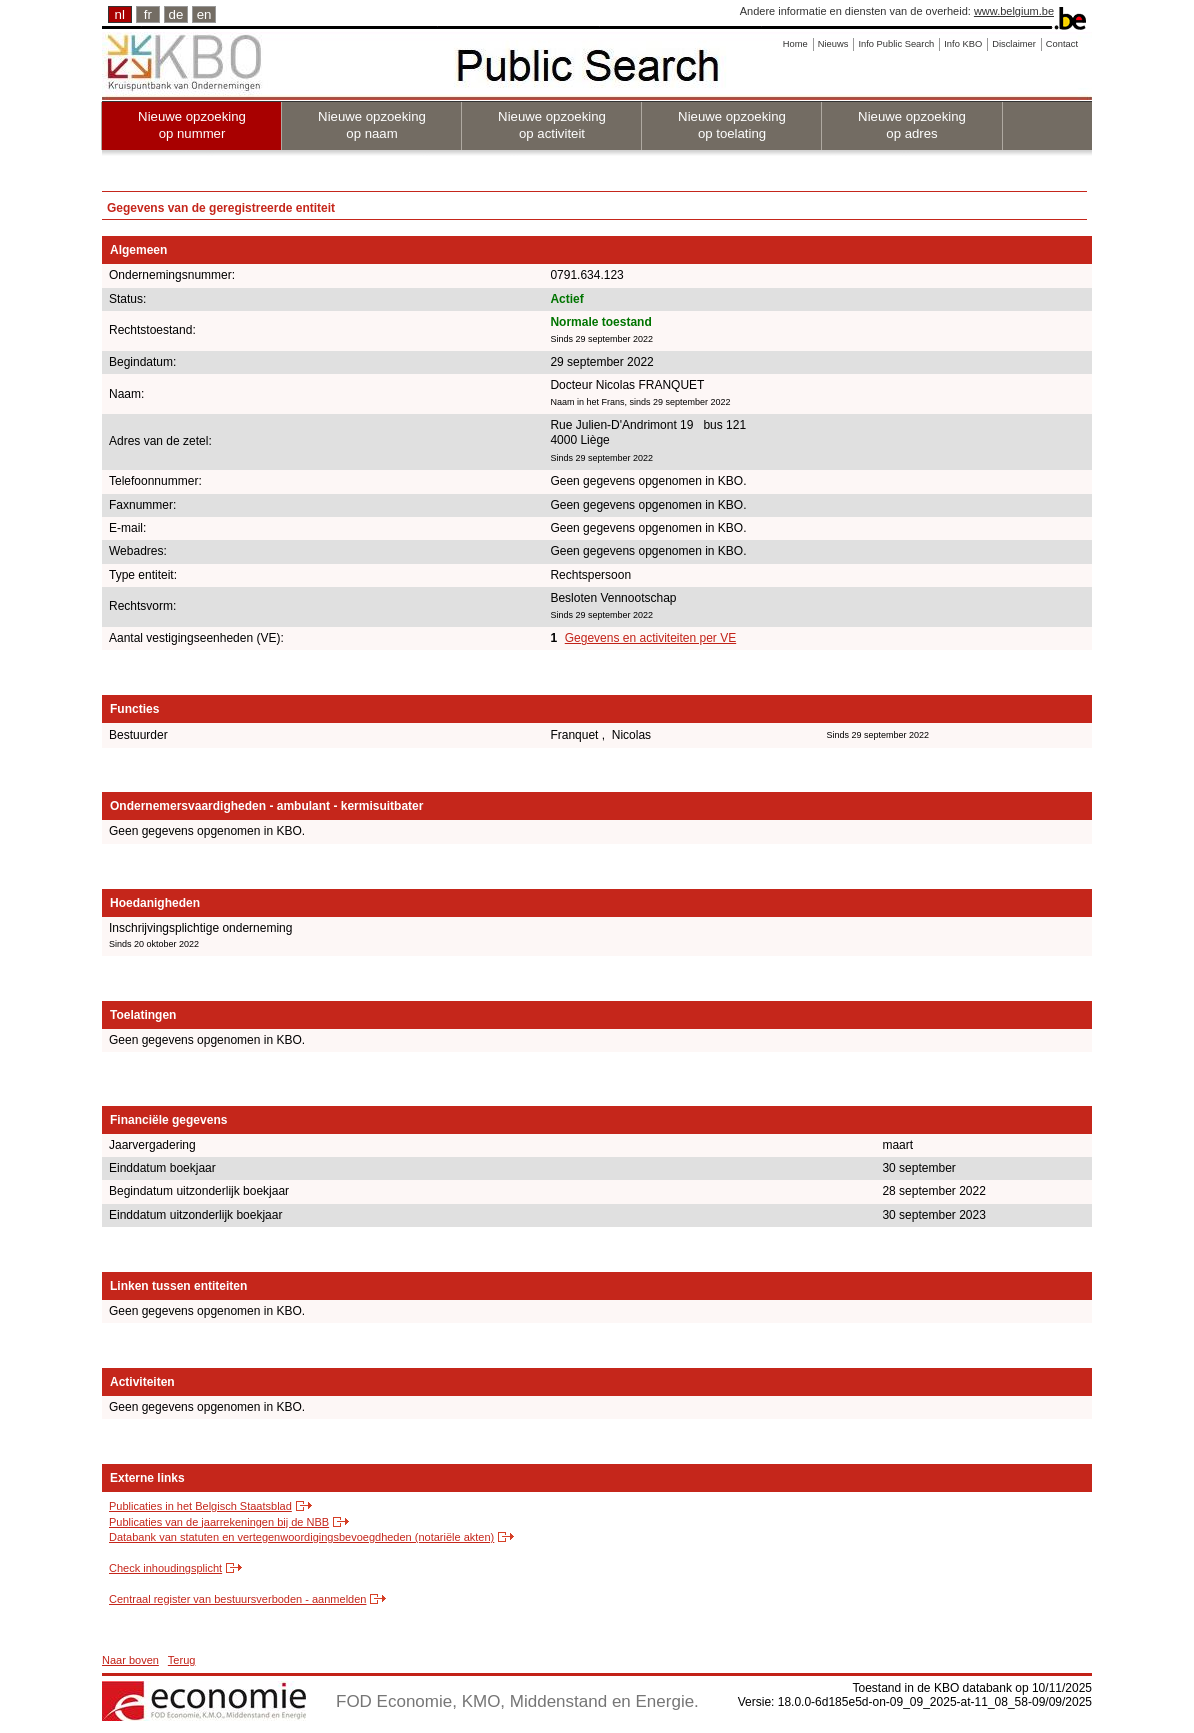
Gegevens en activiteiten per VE (650, 638)
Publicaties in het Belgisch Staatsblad (200, 1506)
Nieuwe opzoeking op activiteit (552, 125)
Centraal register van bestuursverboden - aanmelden (237, 1599)
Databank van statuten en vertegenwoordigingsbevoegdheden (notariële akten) (301, 1537)
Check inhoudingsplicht (165, 1568)
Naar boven (130, 1660)
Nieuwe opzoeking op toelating (732, 125)
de (176, 14)
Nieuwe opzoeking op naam (372, 125)
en (204, 14)
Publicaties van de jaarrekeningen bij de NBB (219, 1522)
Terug (182, 1660)
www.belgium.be (1014, 11)
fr (148, 14)
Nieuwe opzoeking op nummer (192, 125)
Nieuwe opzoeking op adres (912, 125)
